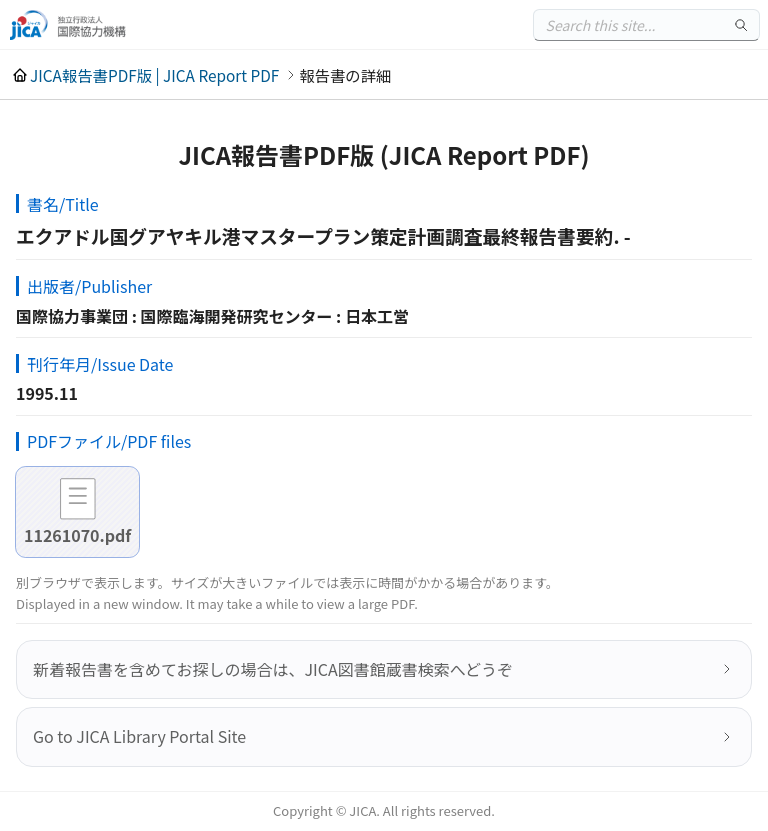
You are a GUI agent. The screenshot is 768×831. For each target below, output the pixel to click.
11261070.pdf (77, 535)
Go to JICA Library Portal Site (139, 736)
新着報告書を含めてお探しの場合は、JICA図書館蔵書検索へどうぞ (273, 669)
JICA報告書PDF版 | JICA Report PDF (154, 75)
